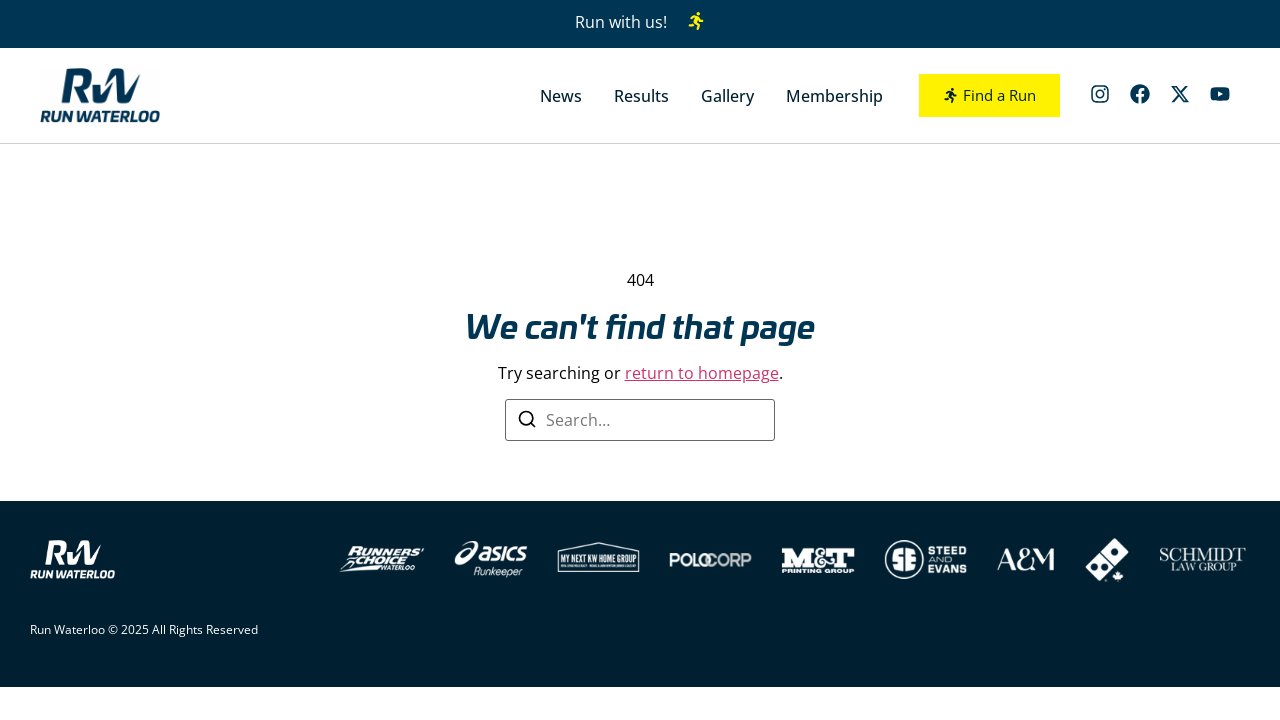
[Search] (527, 422)
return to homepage (702, 373)
